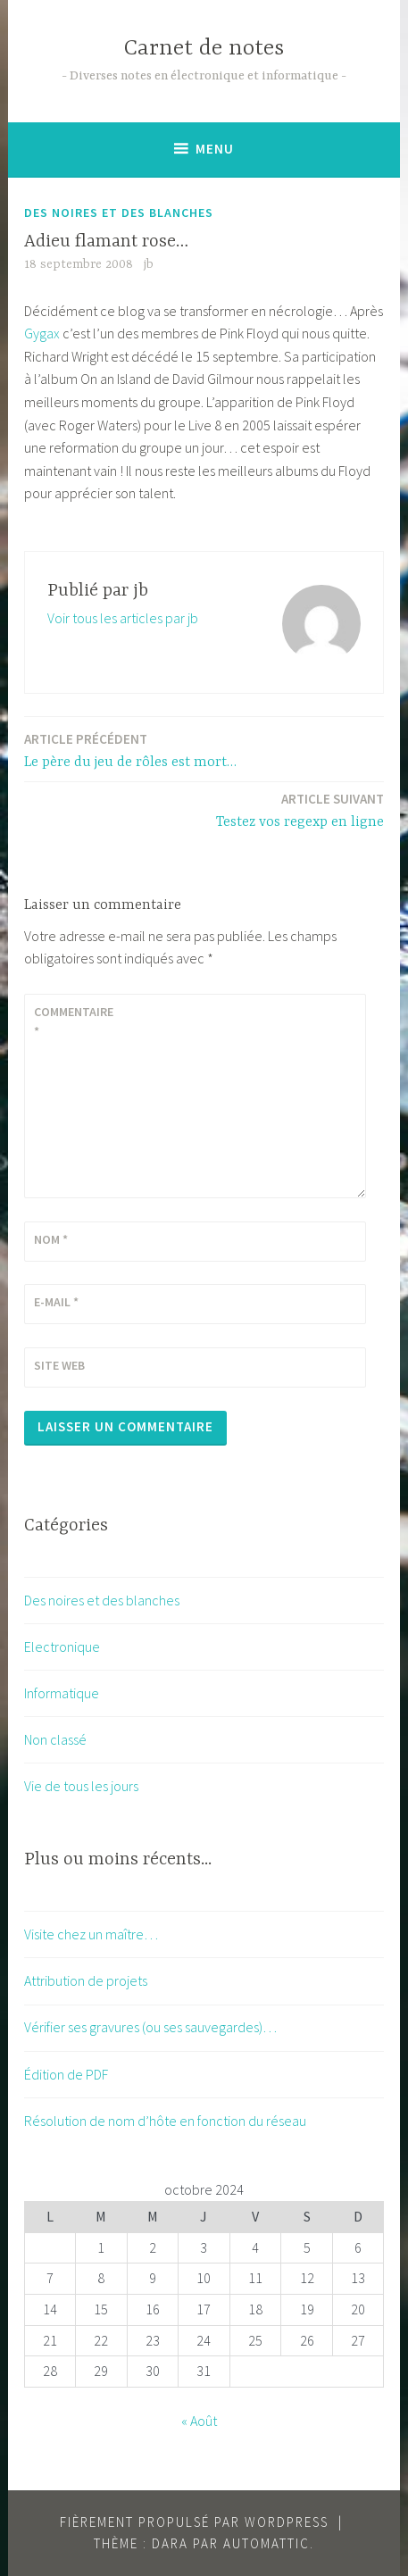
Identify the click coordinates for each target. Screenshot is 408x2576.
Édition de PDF (66, 2074)
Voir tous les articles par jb (122, 618)
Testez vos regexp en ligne (300, 809)
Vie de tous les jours (81, 1786)
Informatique (61, 1693)
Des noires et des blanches (118, 212)
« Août (199, 2421)
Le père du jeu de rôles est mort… (130, 750)
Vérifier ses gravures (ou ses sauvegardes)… (150, 2027)
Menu (215, 148)
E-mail (56, 1302)
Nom (51, 1239)
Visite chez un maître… (91, 1934)
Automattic (266, 2543)
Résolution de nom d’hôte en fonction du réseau (165, 2121)
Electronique (62, 1646)
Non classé (55, 1739)
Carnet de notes (204, 49)
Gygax (42, 333)
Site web (59, 1365)
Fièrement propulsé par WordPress (194, 2521)
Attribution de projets (85, 1980)
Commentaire (73, 1021)
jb (149, 264)
